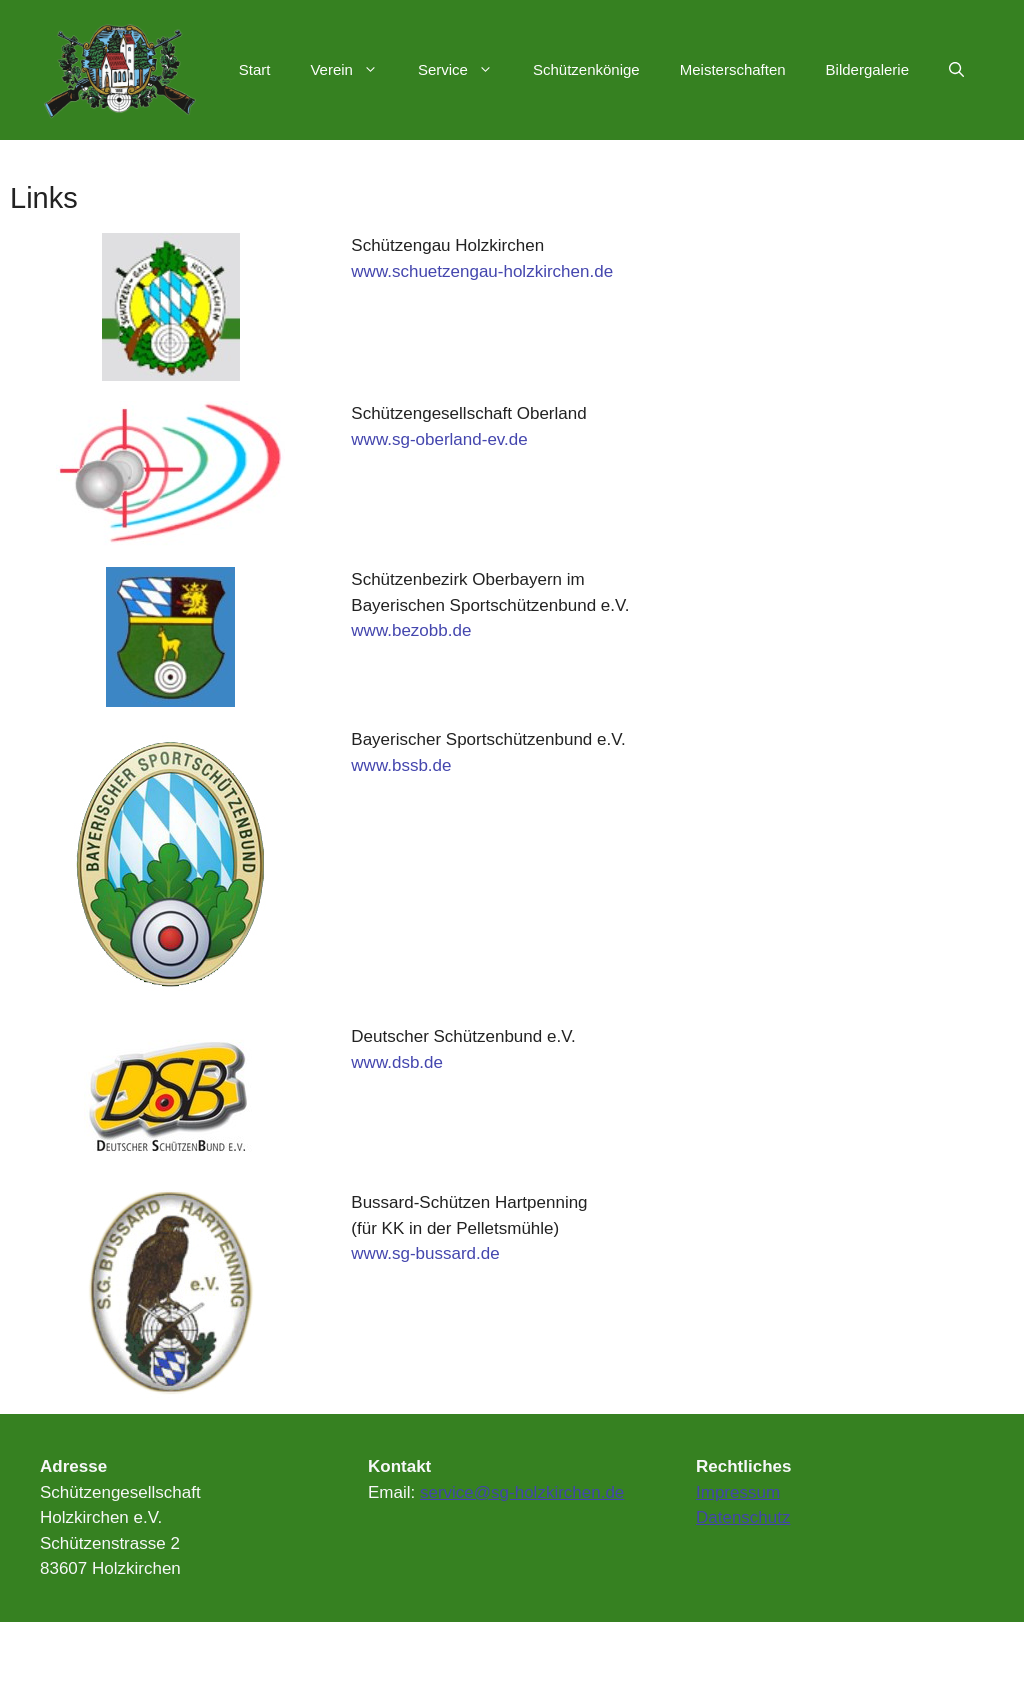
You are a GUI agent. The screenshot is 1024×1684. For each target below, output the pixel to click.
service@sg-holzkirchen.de (522, 1492)
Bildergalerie (867, 69)
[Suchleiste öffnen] (956, 70)
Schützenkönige (586, 69)
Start (255, 69)
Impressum (738, 1492)
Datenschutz (743, 1517)
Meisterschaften (733, 69)
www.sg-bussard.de (425, 1253)
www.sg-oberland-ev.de (439, 439)
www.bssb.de (401, 765)
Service (465, 70)
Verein (354, 70)
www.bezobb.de (411, 630)
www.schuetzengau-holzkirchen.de (482, 271)
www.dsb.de (397, 1062)
